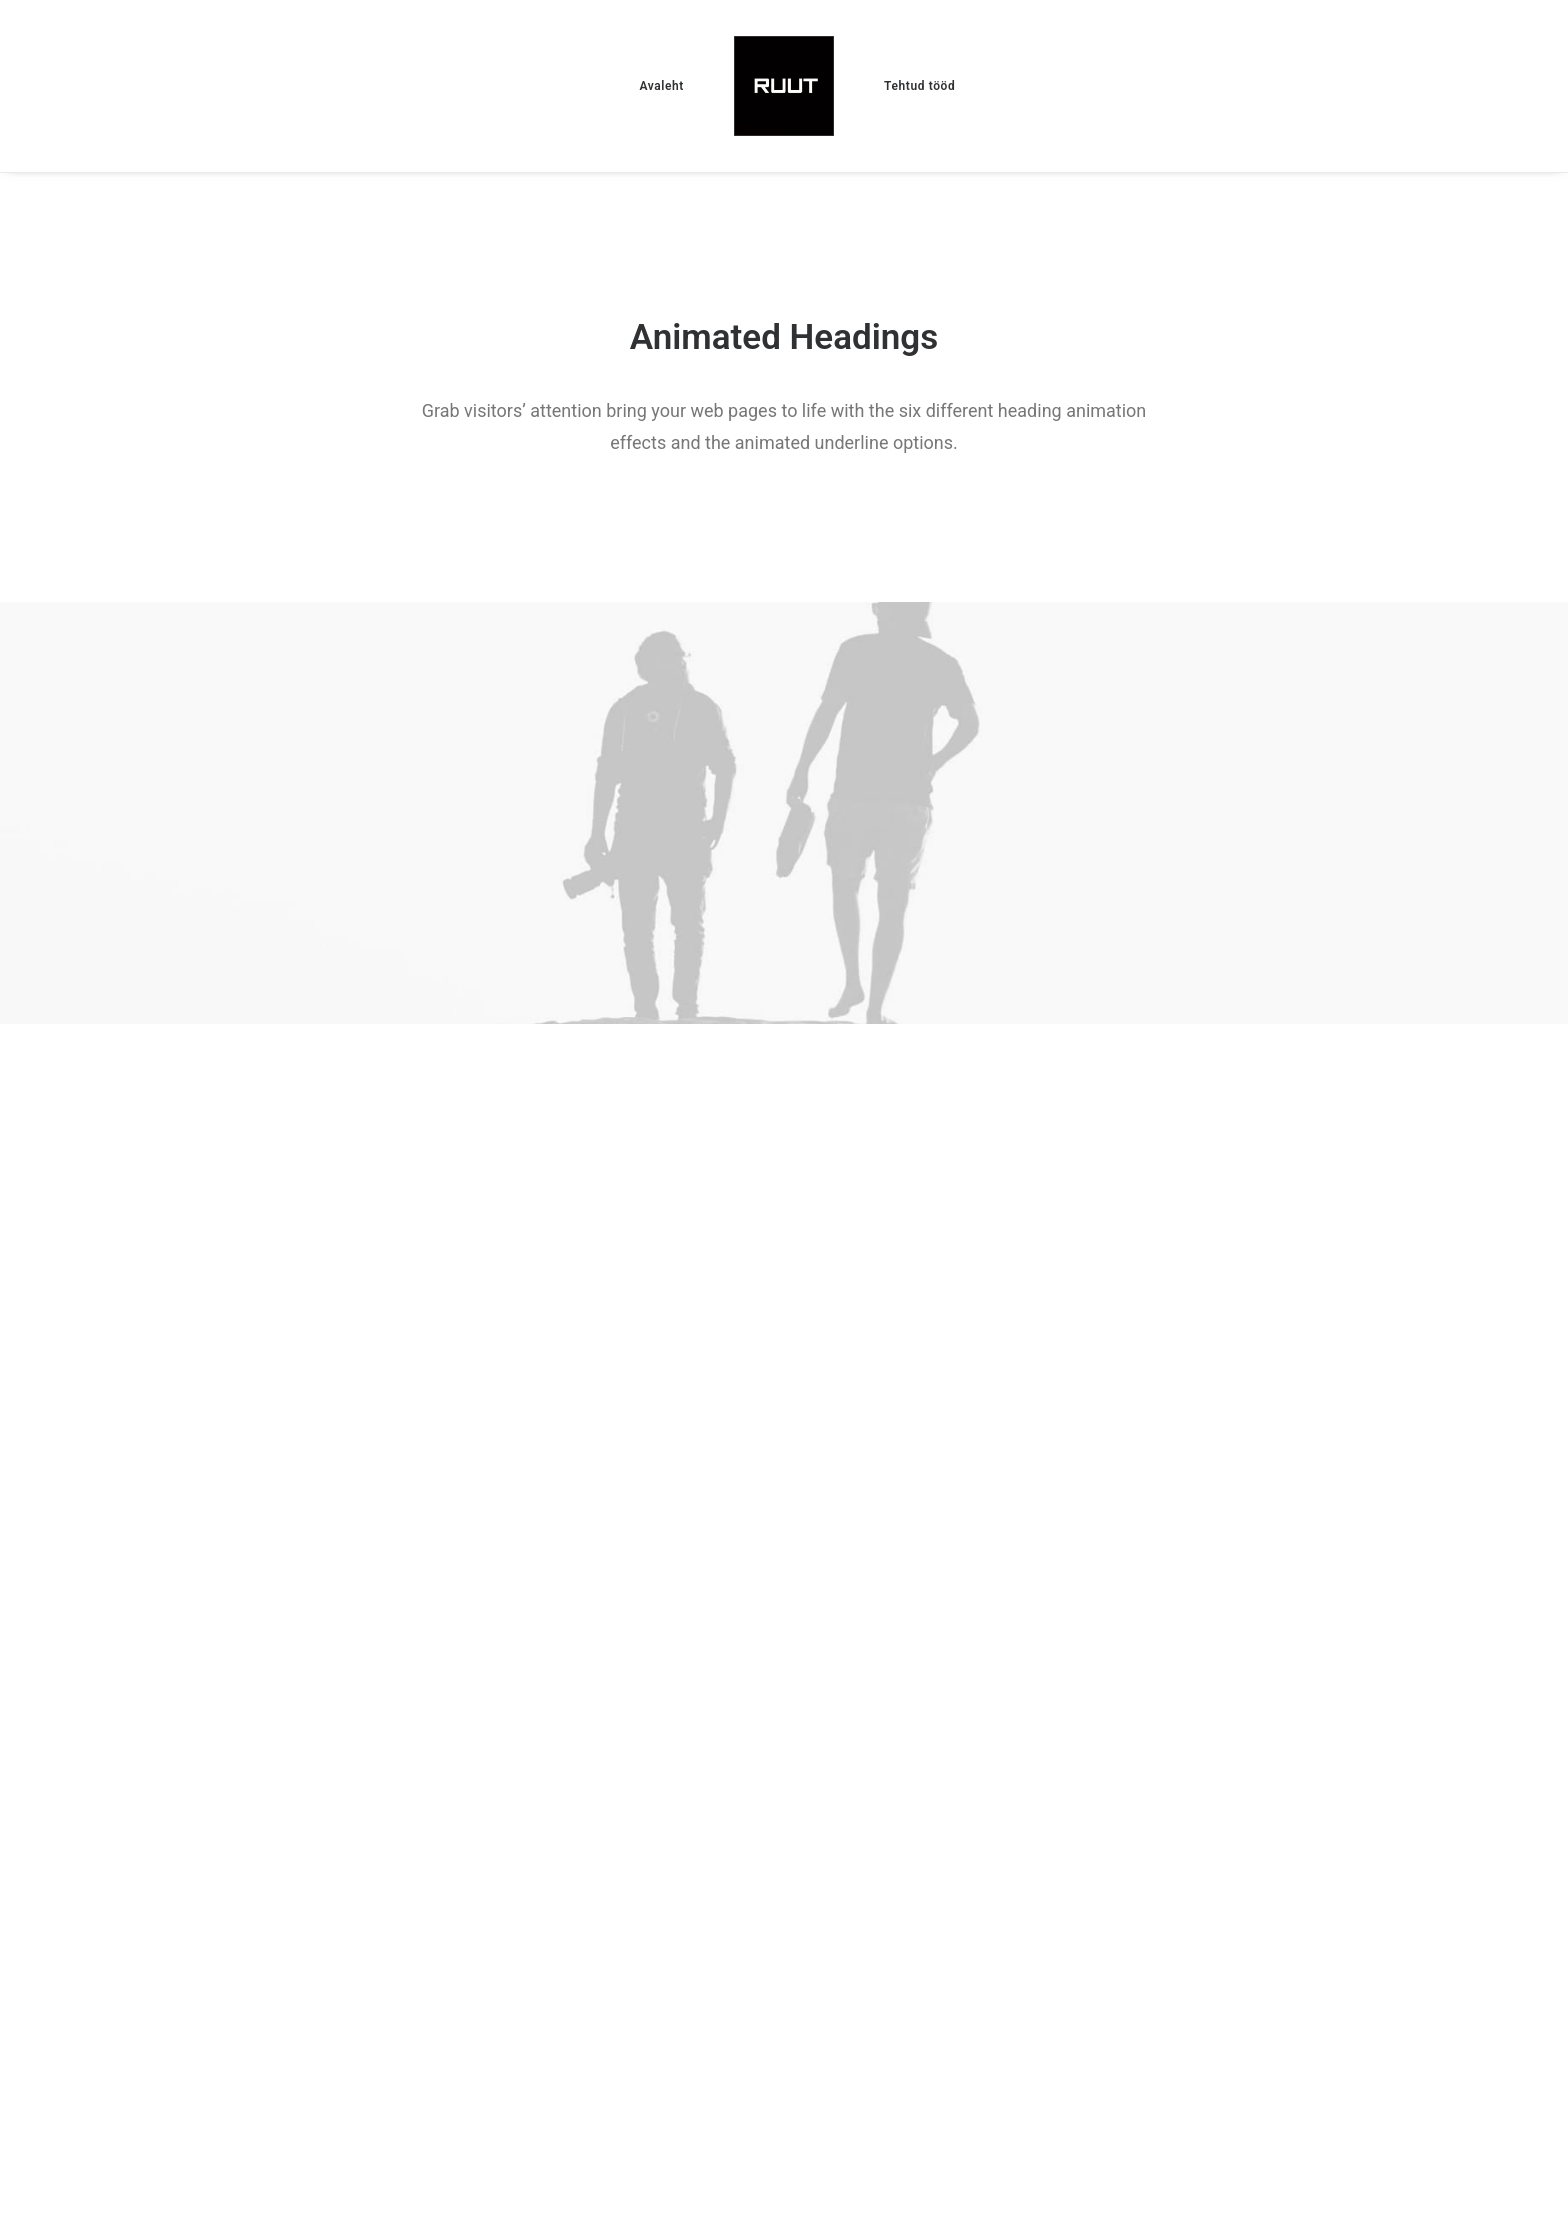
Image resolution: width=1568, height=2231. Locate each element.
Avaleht (661, 86)
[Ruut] (784, 86)
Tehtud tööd (919, 86)
